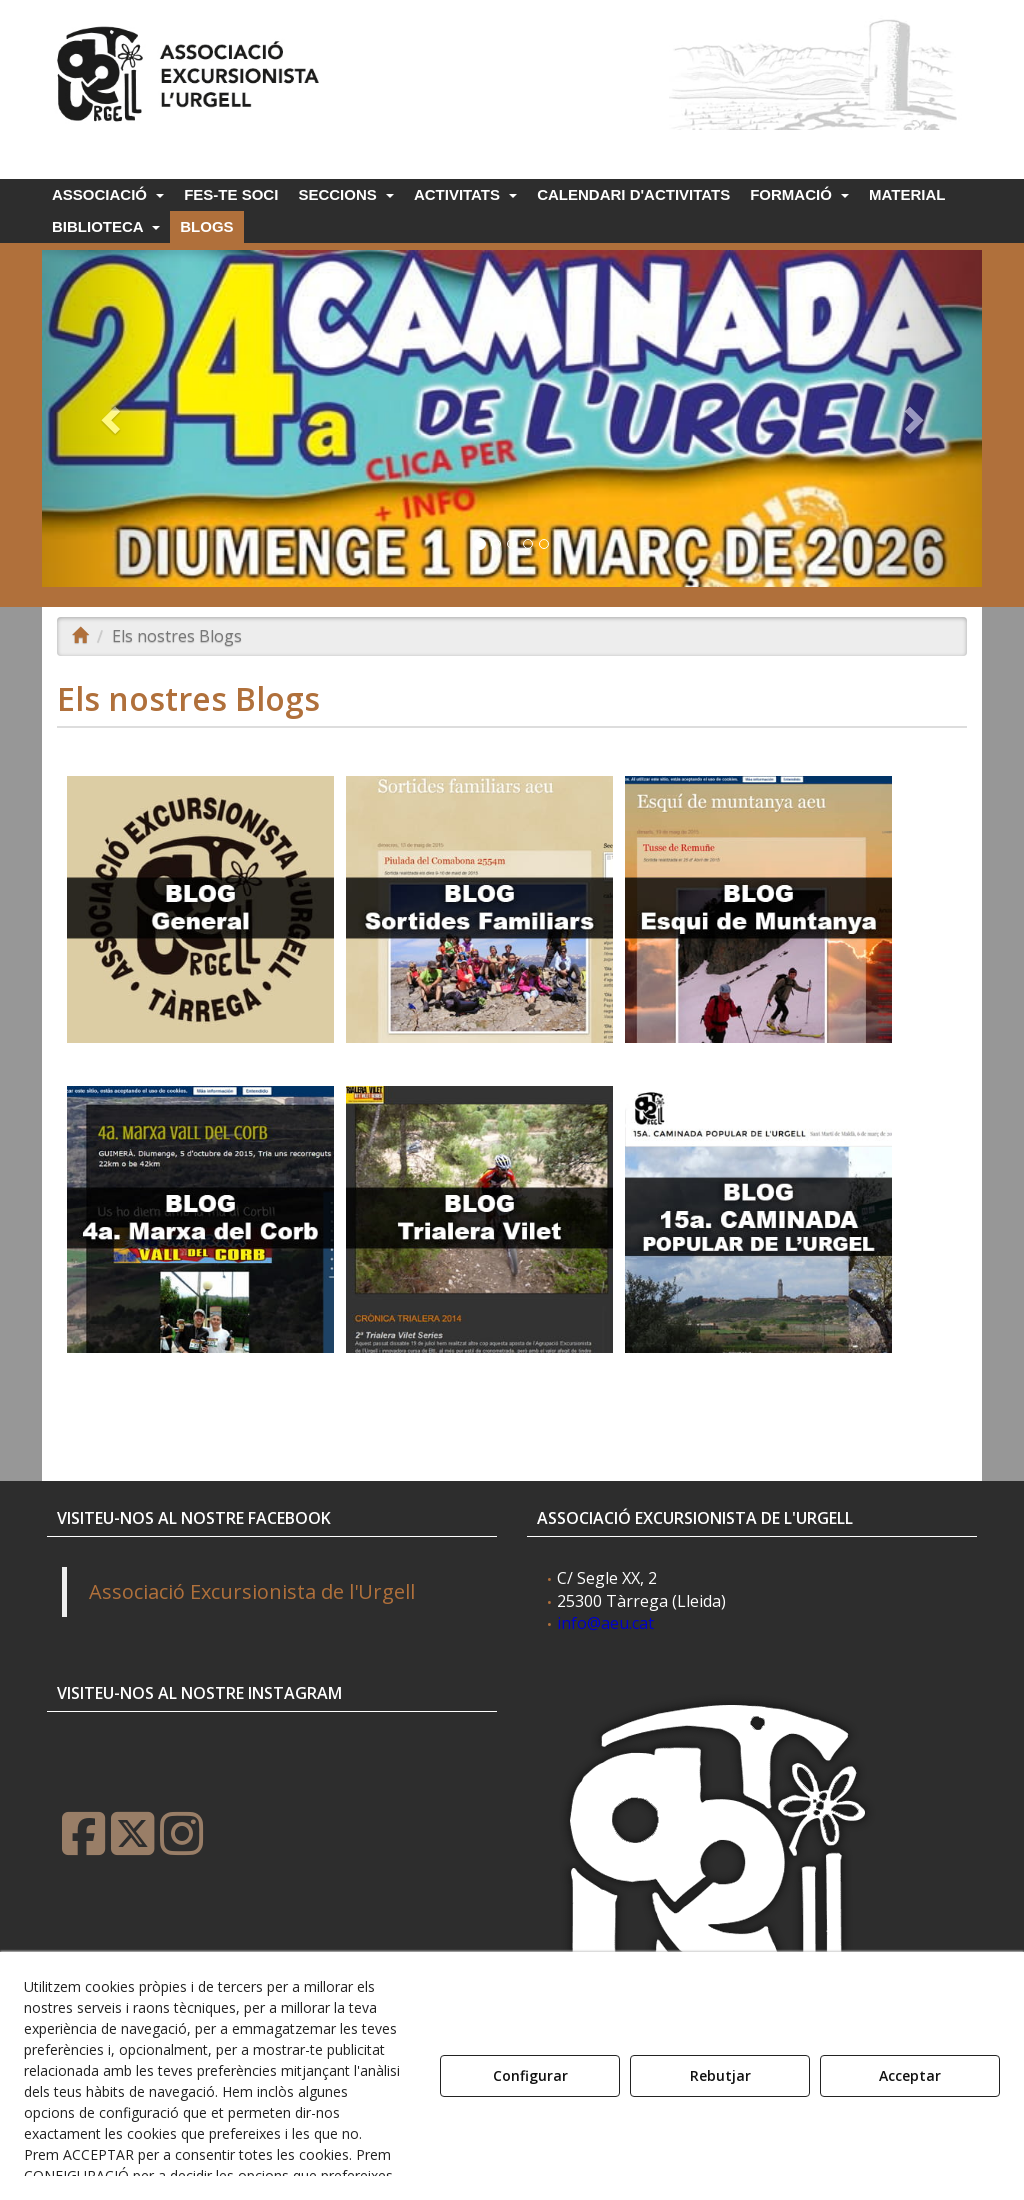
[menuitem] (106, 195)
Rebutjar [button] (720, 2075)
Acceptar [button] (910, 2075)
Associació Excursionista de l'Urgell (252, 1591)
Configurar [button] (530, 2075)
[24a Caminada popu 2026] (512, 418)
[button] (191, 69)
